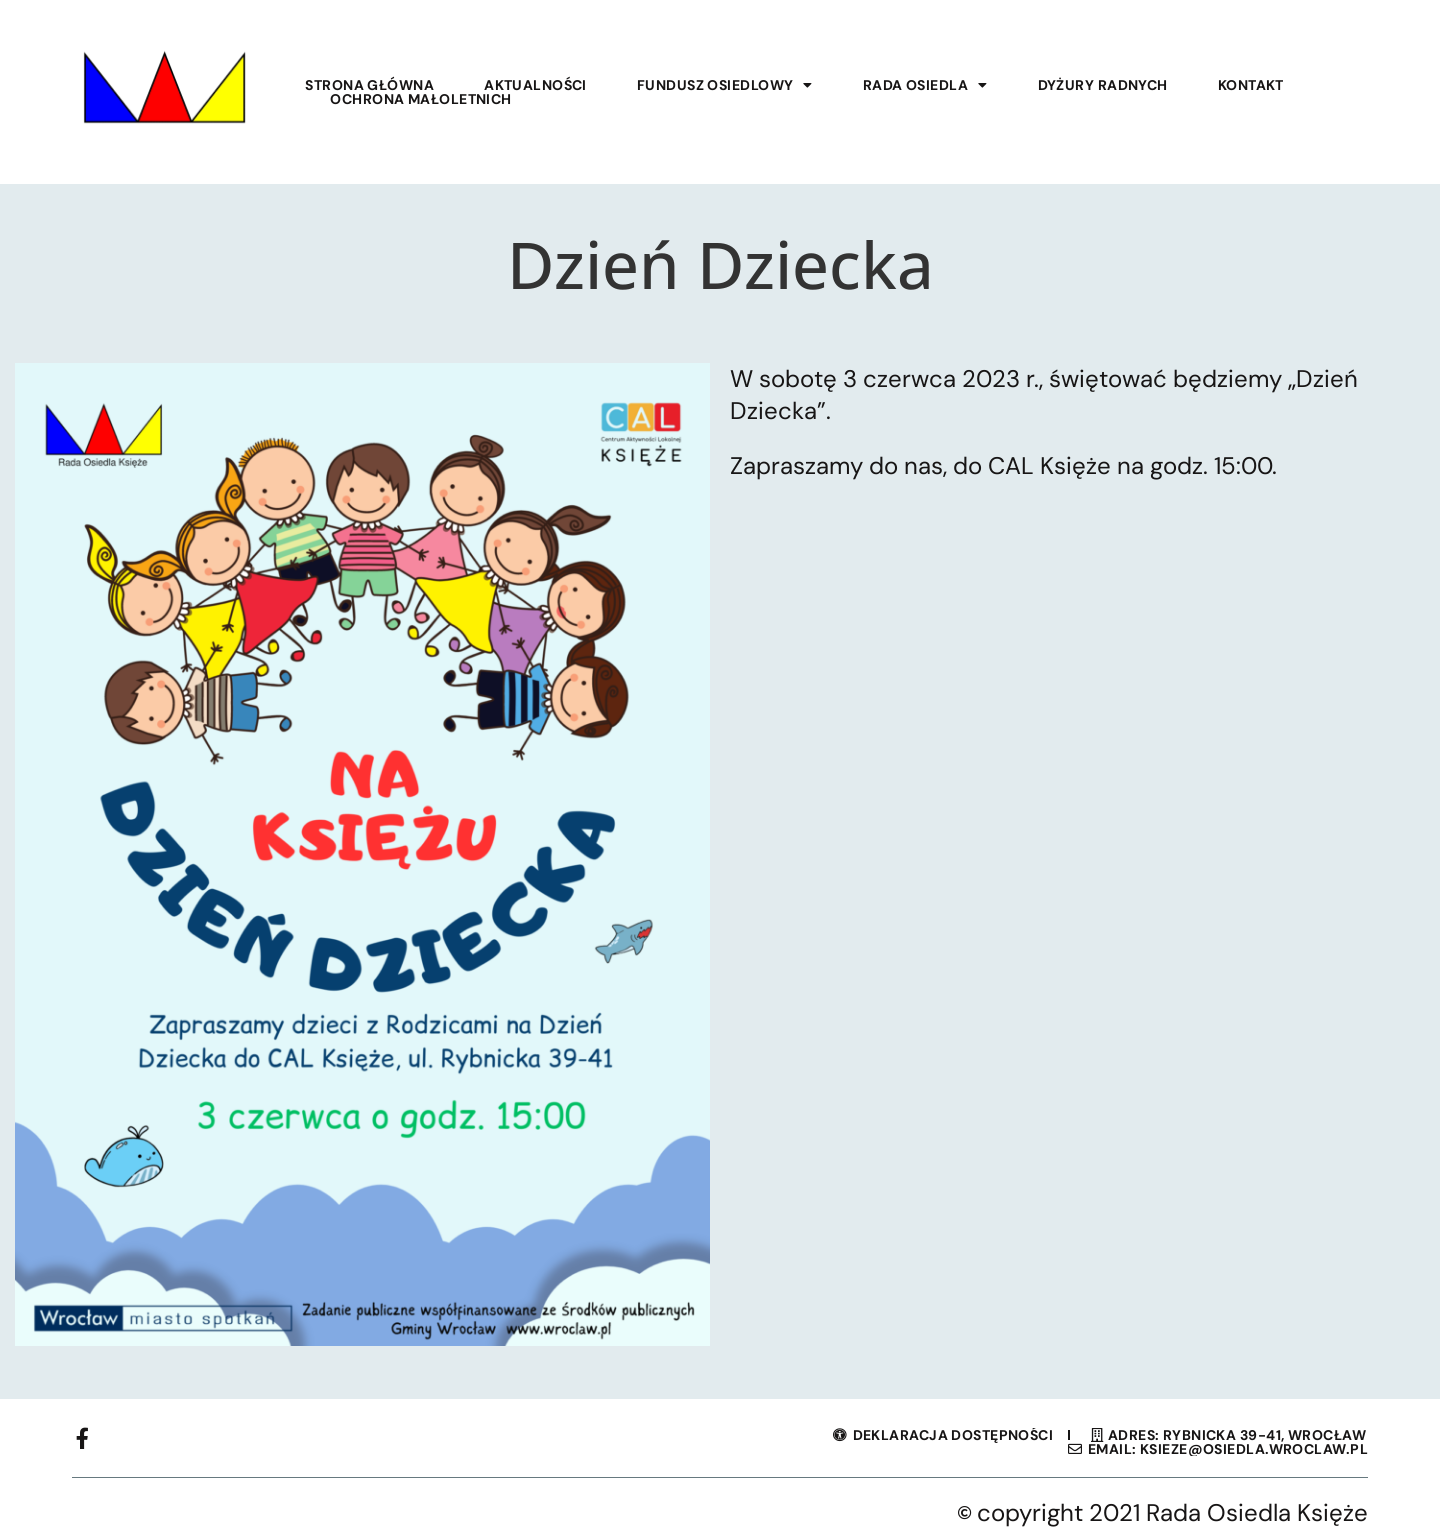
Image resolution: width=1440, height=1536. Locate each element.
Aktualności (535, 85)
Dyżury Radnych (1103, 85)
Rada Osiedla (925, 85)
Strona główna (369, 85)
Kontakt (1251, 85)
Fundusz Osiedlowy (725, 85)
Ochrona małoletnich (420, 99)
